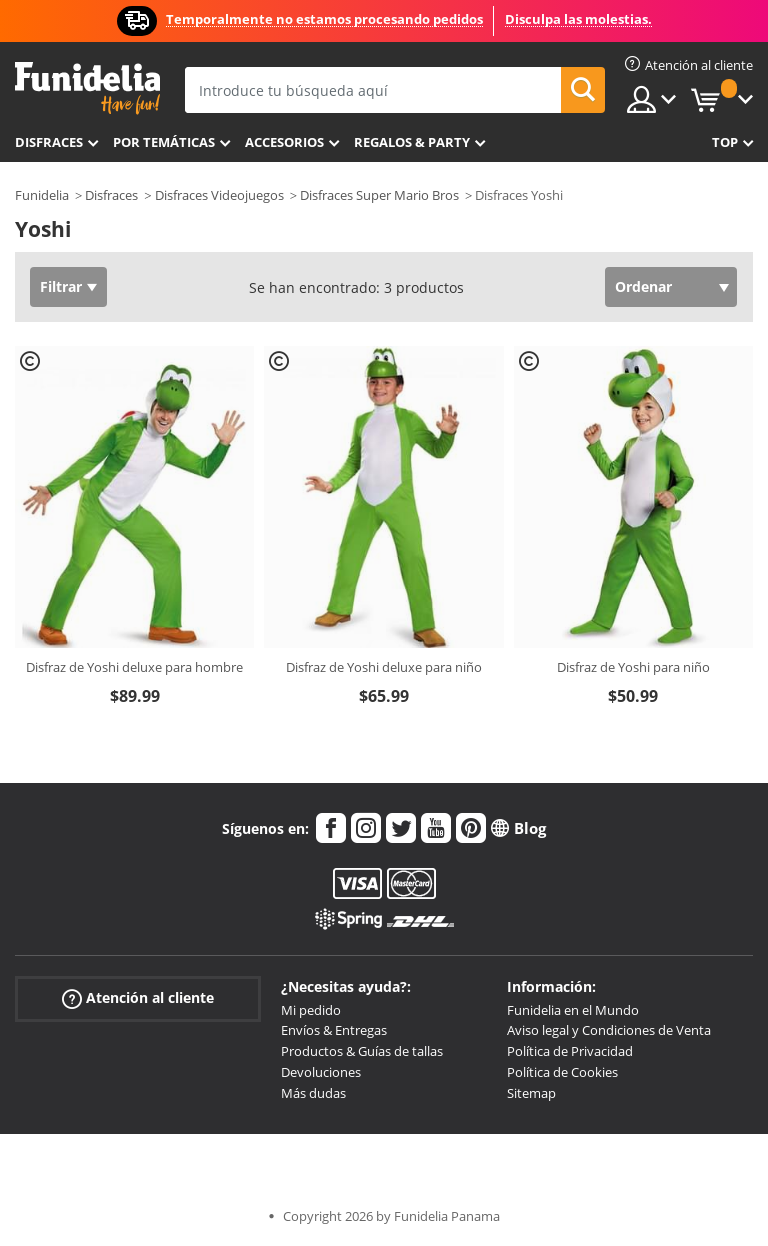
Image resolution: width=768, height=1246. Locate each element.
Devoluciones (321, 1072)
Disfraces (49, 142)
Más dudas (313, 1093)
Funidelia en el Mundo (573, 1010)
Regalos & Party (412, 142)
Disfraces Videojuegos (219, 195)
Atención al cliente (138, 997)
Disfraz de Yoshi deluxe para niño (384, 667)
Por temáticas (164, 142)
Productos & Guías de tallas (362, 1051)
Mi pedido (311, 1010)
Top (725, 142)
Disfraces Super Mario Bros (379, 195)
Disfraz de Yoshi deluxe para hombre (134, 667)
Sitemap (531, 1093)
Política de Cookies (562, 1072)
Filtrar (61, 286)
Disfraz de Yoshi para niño (633, 667)
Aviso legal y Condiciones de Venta (609, 1030)
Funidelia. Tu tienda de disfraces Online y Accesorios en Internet (87, 88)
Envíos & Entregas (334, 1030)
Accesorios (284, 142)
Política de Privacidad (570, 1051)
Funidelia (42, 195)
